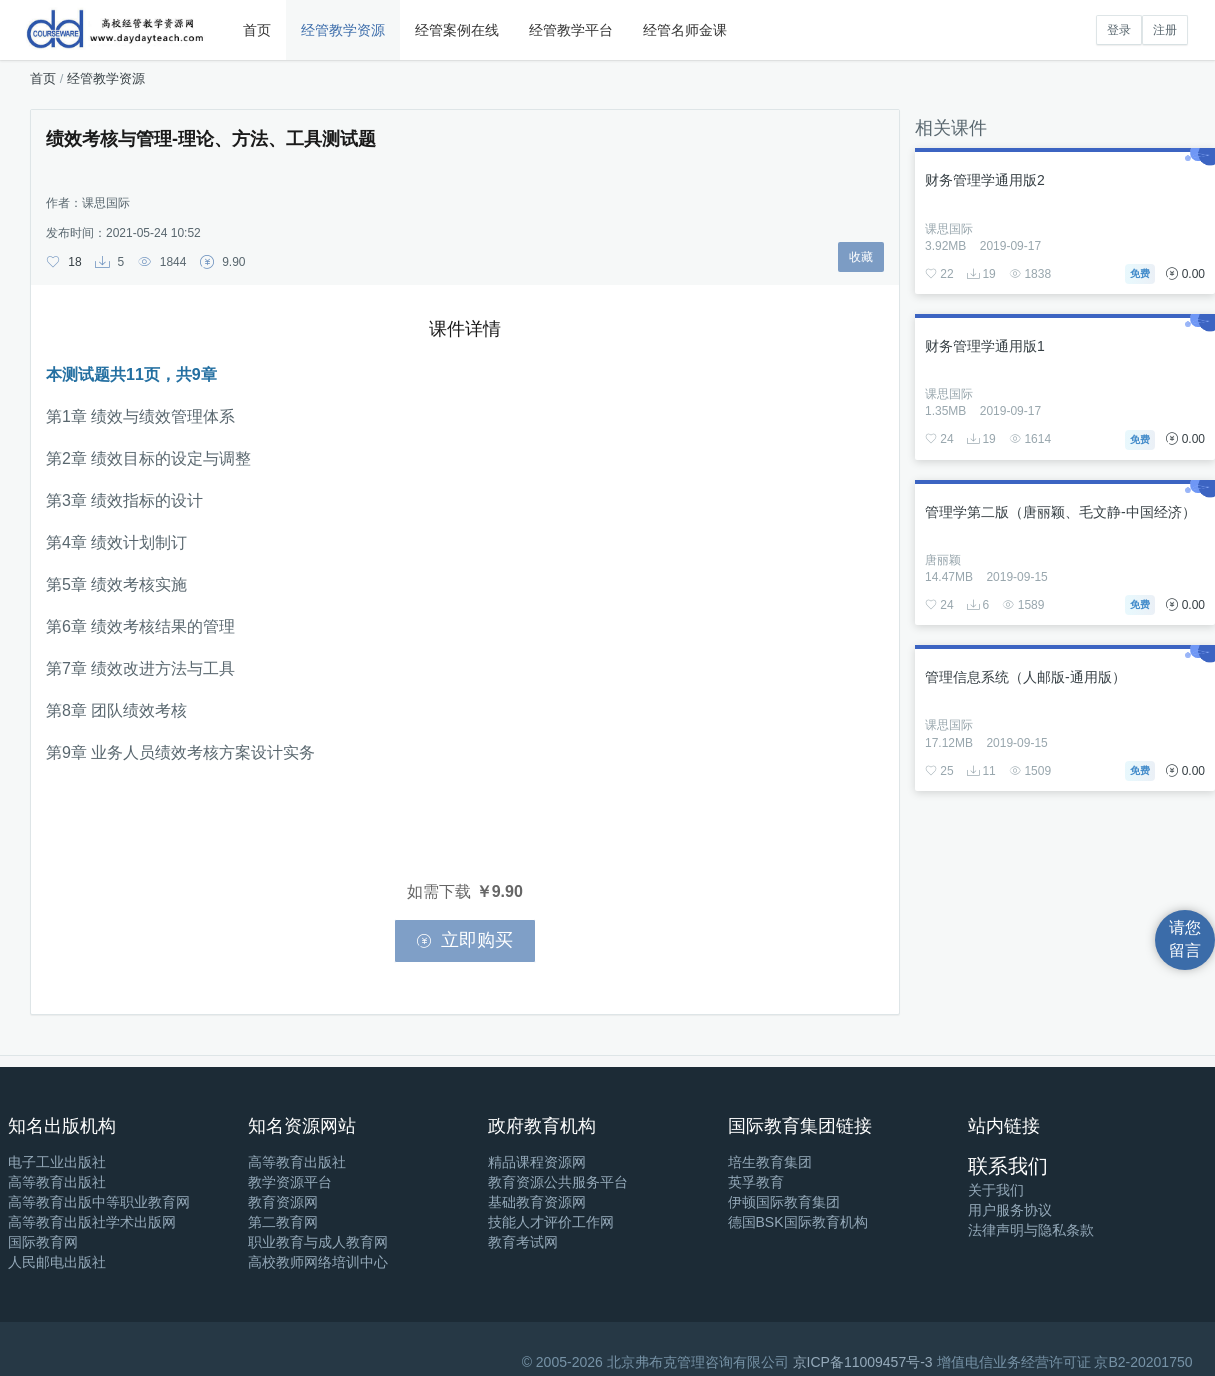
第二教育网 (283, 1222)
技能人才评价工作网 (551, 1222)
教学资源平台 (290, 1182)
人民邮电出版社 (57, 1262)
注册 (1165, 30)
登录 (1119, 30)
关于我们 (996, 1190)
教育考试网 (523, 1242)
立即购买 (465, 940)
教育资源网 (283, 1202)
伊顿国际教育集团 (784, 1202)
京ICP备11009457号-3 (863, 1362)
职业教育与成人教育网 (318, 1242)
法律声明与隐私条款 (1031, 1230)
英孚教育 (756, 1182)
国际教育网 (43, 1242)
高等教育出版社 (57, 1182)
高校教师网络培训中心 (318, 1262)
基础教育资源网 (537, 1202)
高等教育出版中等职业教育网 (99, 1202)
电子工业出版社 (57, 1162)
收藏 (861, 257)
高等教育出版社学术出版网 (92, 1222)
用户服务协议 (1010, 1210)
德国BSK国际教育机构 (798, 1222)
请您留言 (1185, 939)
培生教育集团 (770, 1162)
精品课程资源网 (537, 1162)
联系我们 (1008, 1166)
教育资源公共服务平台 (558, 1182)
